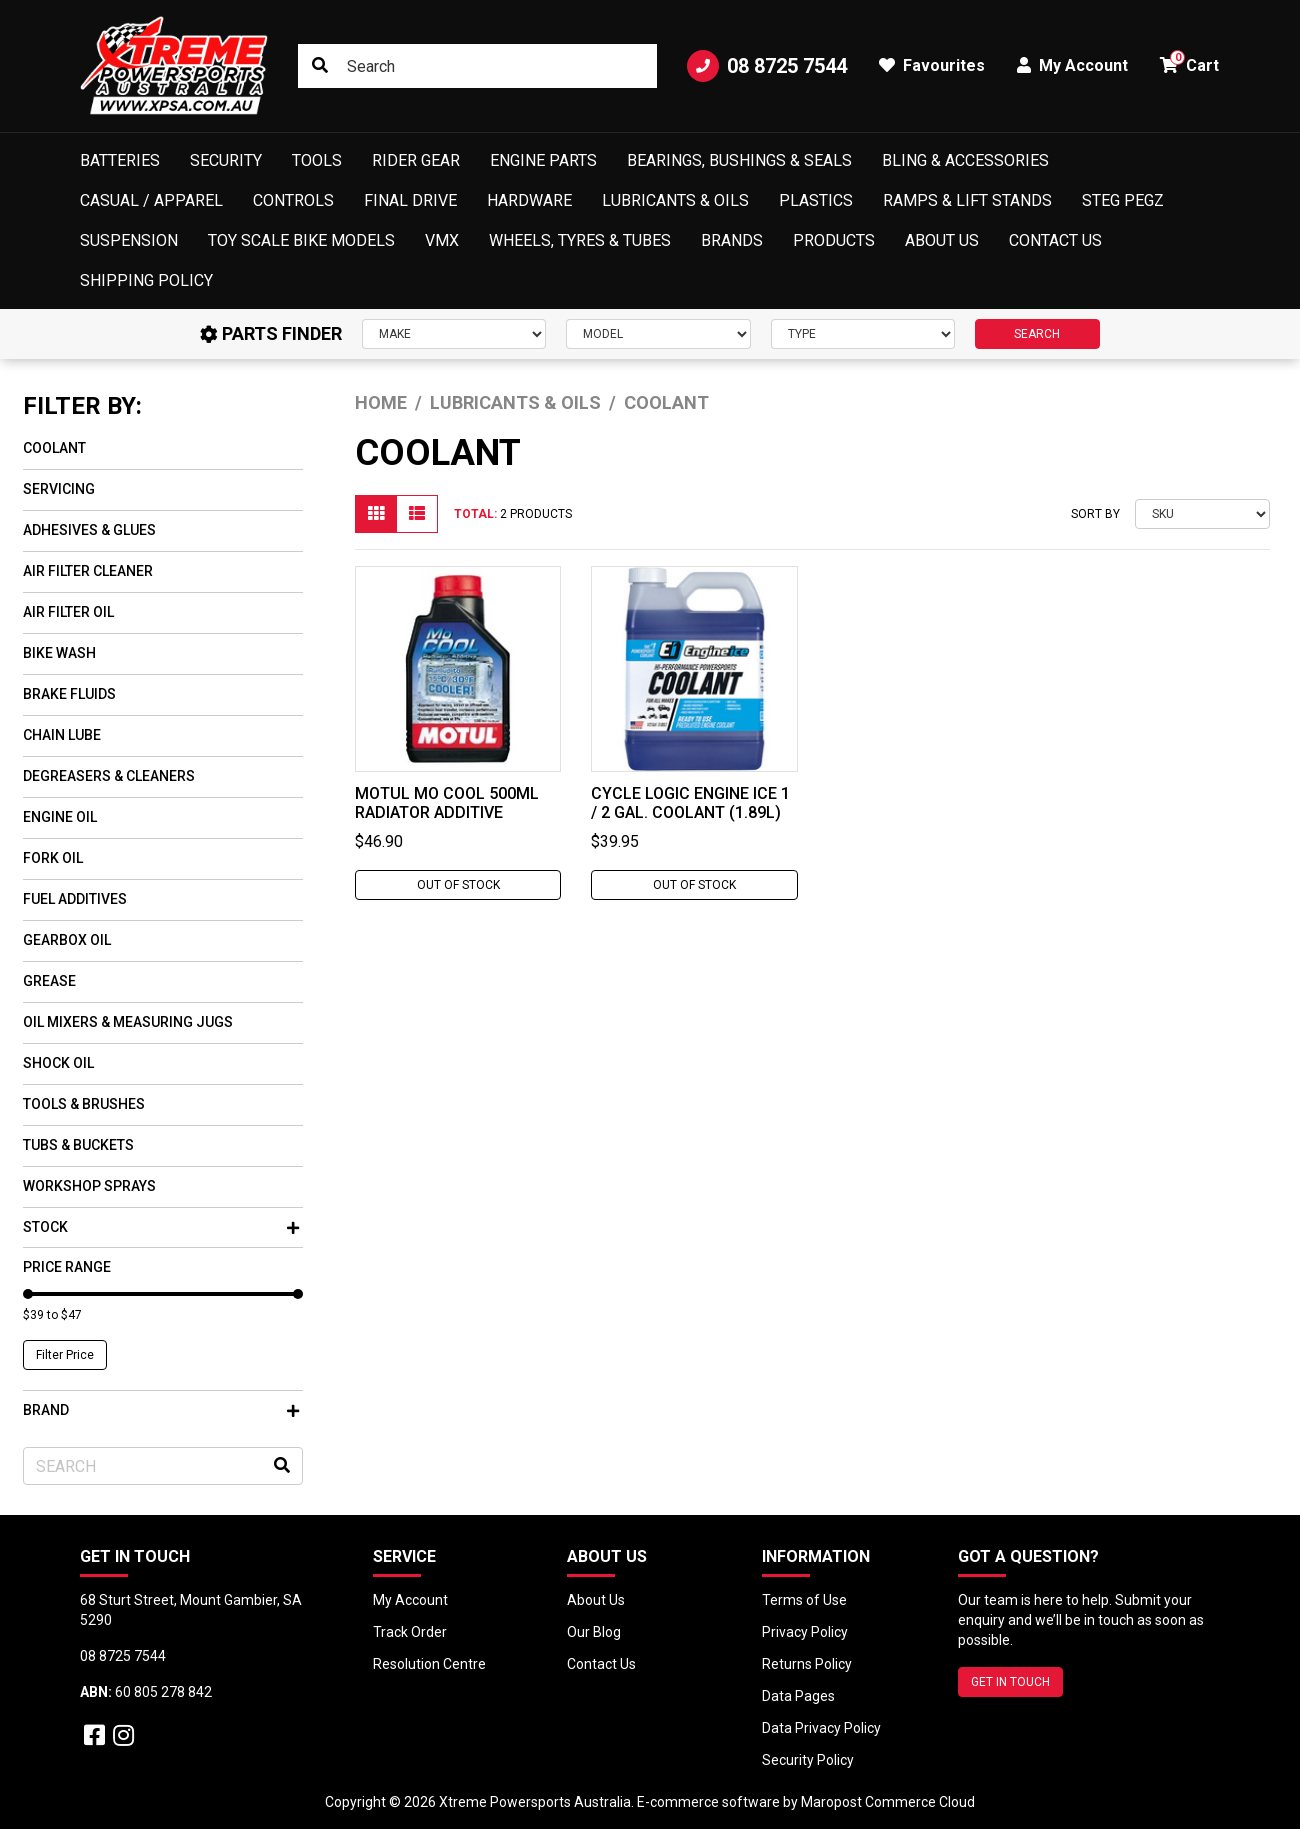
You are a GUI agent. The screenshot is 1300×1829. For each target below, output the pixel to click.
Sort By (1095, 514)
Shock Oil (58, 1063)
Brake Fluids (69, 694)
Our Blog (594, 1632)
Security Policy (808, 1760)
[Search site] (320, 66)
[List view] (417, 514)
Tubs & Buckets (78, 1145)
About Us (942, 240)
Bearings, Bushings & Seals (739, 160)
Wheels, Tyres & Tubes (580, 240)
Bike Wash (59, 653)
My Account (410, 1600)
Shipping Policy (146, 280)
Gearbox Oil (67, 940)
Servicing (59, 489)
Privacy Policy (805, 1632)
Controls (293, 200)
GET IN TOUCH (1010, 1682)
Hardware (529, 200)
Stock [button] (161, 1227)
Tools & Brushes (84, 1104)
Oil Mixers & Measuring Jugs (128, 1022)
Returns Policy (807, 1664)
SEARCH (1037, 334)
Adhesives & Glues (89, 530)
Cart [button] (1189, 62)
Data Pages (798, 1696)
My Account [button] (1072, 65)
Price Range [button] (67, 1267)
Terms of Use (804, 1600)
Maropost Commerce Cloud (888, 1802)
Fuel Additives (75, 899)
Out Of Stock (458, 885)
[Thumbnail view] (376, 514)
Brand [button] (161, 1410)
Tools (317, 160)
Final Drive (410, 200)
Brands (732, 240)
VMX (442, 240)
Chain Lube (62, 735)
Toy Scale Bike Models (301, 240)
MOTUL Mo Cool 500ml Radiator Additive (447, 803)
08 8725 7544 (767, 66)
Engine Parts (543, 160)
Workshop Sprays (89, 1186)
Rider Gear (416, 160)
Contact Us (1055, 240)
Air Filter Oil (68, 612)
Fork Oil (53, 858)
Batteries (120, 160)
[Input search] (477, 66)
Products (834, 240)
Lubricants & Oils (675, 200)
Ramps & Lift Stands (967, 200)
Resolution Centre (429, 1664)
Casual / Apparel (151, 200)
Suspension (129, 240)
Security (226, 160)
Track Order (410, 1632)
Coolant (54, 448)
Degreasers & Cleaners (109, 776)
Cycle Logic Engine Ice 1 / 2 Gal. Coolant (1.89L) (690, 803)
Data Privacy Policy (821, 1728)
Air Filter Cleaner (88, 571)
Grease (49, 981)
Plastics (816, 200)
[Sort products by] (1202, 514)
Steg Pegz (1123, 200)
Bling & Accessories (965, 160)
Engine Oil (60, 817)
